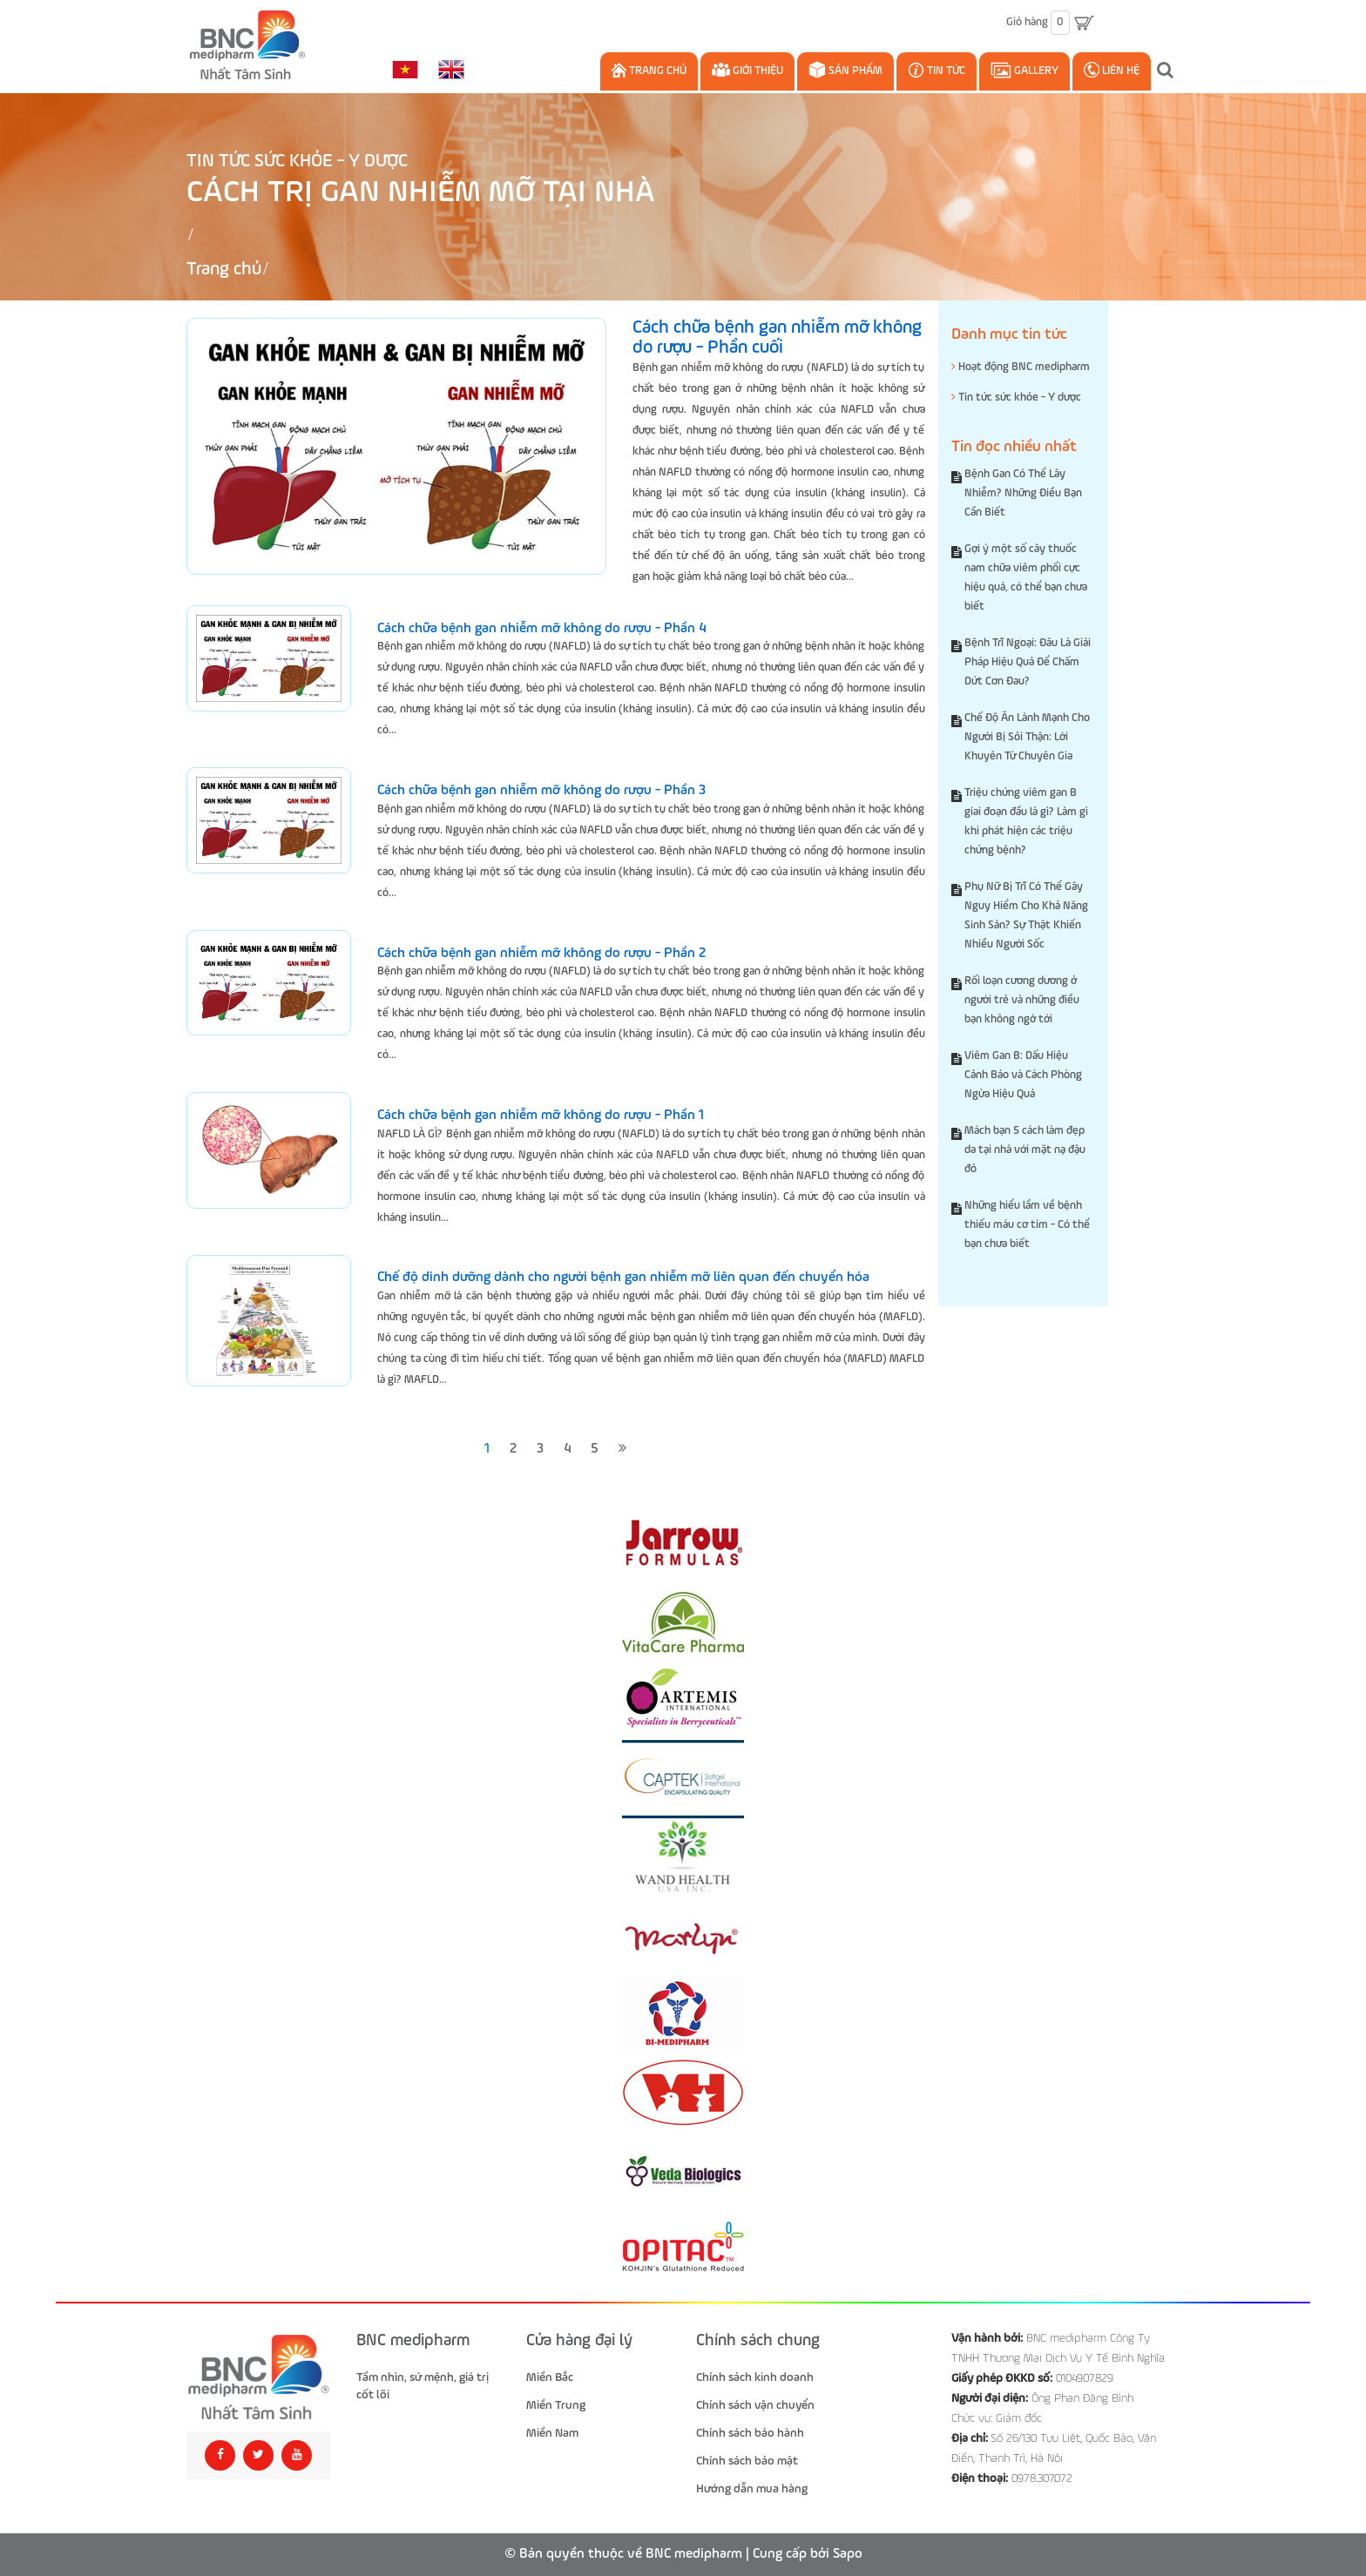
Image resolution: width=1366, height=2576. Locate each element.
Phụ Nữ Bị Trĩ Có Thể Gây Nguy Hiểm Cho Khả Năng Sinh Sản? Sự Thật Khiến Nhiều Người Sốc (1026, 915)
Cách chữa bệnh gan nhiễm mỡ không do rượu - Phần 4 (541, 629)
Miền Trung (555, 2405)
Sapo (847, 2554)
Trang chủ (649, 70)
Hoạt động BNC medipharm (1020, 367)
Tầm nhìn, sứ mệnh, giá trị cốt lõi (422, 2386)
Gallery (1024, 70)
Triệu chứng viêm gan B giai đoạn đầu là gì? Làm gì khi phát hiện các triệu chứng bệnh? (1026, 821)
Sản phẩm (845, 69)
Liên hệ (1111, 70)
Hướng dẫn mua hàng (752, 2489)
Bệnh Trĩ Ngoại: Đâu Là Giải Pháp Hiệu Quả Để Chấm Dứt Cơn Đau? (1027, 662)
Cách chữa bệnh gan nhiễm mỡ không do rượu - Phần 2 (541, 954)
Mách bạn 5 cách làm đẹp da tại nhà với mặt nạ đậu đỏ (1024, 1150)
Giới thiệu (747, 70)
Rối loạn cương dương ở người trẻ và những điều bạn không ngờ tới (1021, 1000)
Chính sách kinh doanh (755, 2377)
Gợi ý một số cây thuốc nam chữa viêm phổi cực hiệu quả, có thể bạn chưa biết (1025, 577)
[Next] (622, 1449)
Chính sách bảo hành (750, 2433)
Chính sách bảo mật (747, 2461)
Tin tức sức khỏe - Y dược (297, 161)
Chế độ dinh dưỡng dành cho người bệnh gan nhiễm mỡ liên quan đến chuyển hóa (623, 1278)
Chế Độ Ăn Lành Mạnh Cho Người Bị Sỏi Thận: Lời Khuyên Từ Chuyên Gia (1027, 737)
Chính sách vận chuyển (755, 2405)
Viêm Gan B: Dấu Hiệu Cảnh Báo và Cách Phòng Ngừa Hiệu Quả (1023, 1075)
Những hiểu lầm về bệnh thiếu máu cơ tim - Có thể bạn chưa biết (1027, 1225)
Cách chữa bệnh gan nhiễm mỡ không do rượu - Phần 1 (540, 1116)
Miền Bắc (549, 2377)
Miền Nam (552, 2433)
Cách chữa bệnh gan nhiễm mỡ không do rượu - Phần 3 (541, 791)
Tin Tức (936, 70)
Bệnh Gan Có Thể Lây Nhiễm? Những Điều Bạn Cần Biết (1023, 493)
